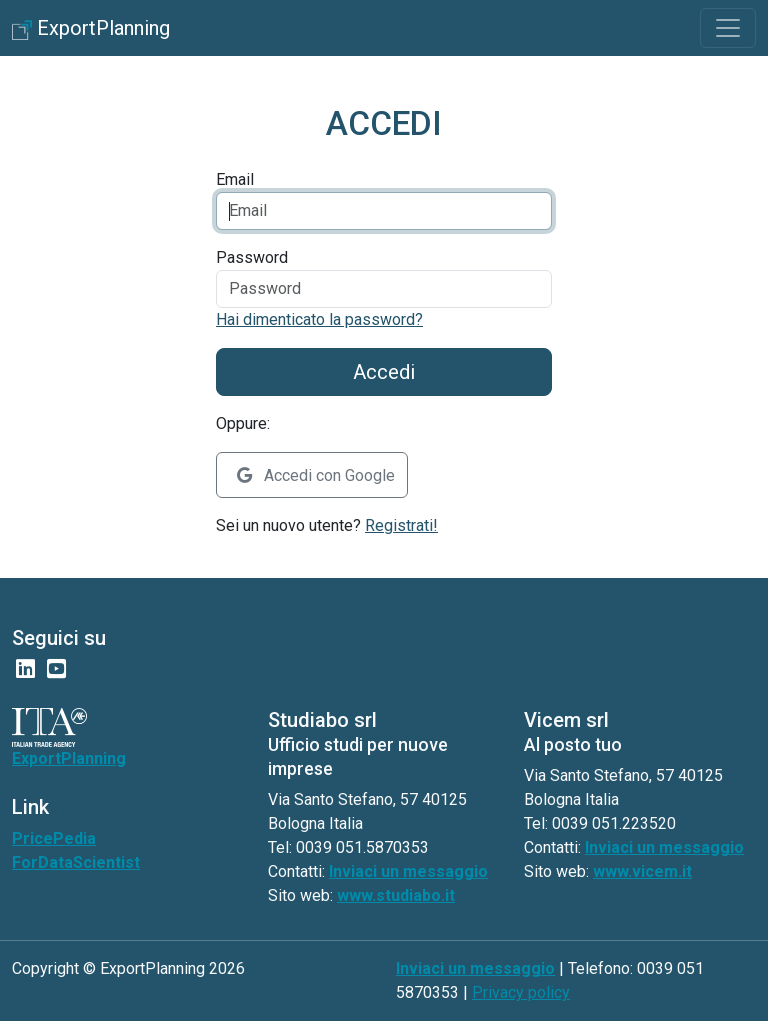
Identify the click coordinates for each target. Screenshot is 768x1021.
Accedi (384, 372)
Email (235, 179)
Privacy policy (521, 992)
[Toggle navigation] (728, 28)
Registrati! (401, 525)
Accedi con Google (316, 475)
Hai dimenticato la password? (319, 319)
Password (252, 257)
